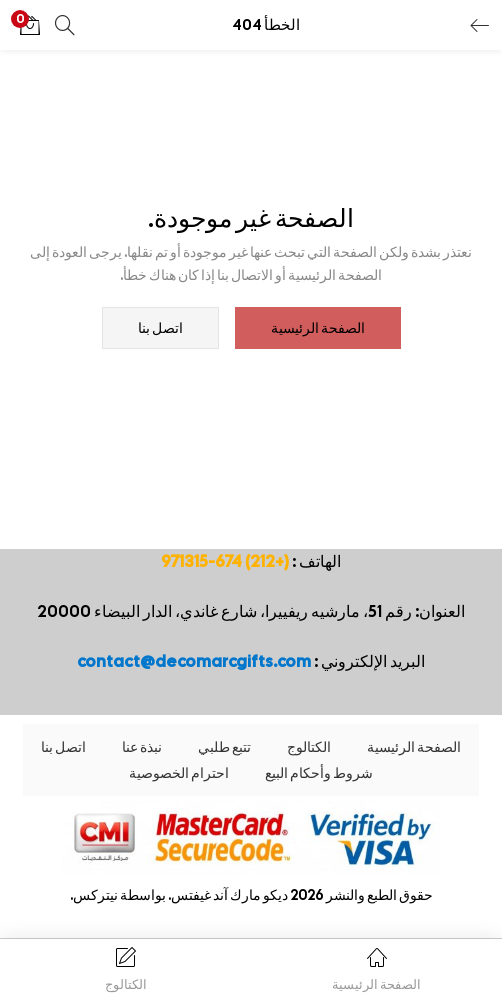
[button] (30, 25)
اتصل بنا (160, 328)
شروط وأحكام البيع (319, 773)
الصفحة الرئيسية (318, 328)
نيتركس (95, 895)
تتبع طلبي (224, 747)
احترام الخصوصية (179, 773)
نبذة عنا (142, 747)
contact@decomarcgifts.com (194, 661)
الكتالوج (309, 747)
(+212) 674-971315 (225, 561)
